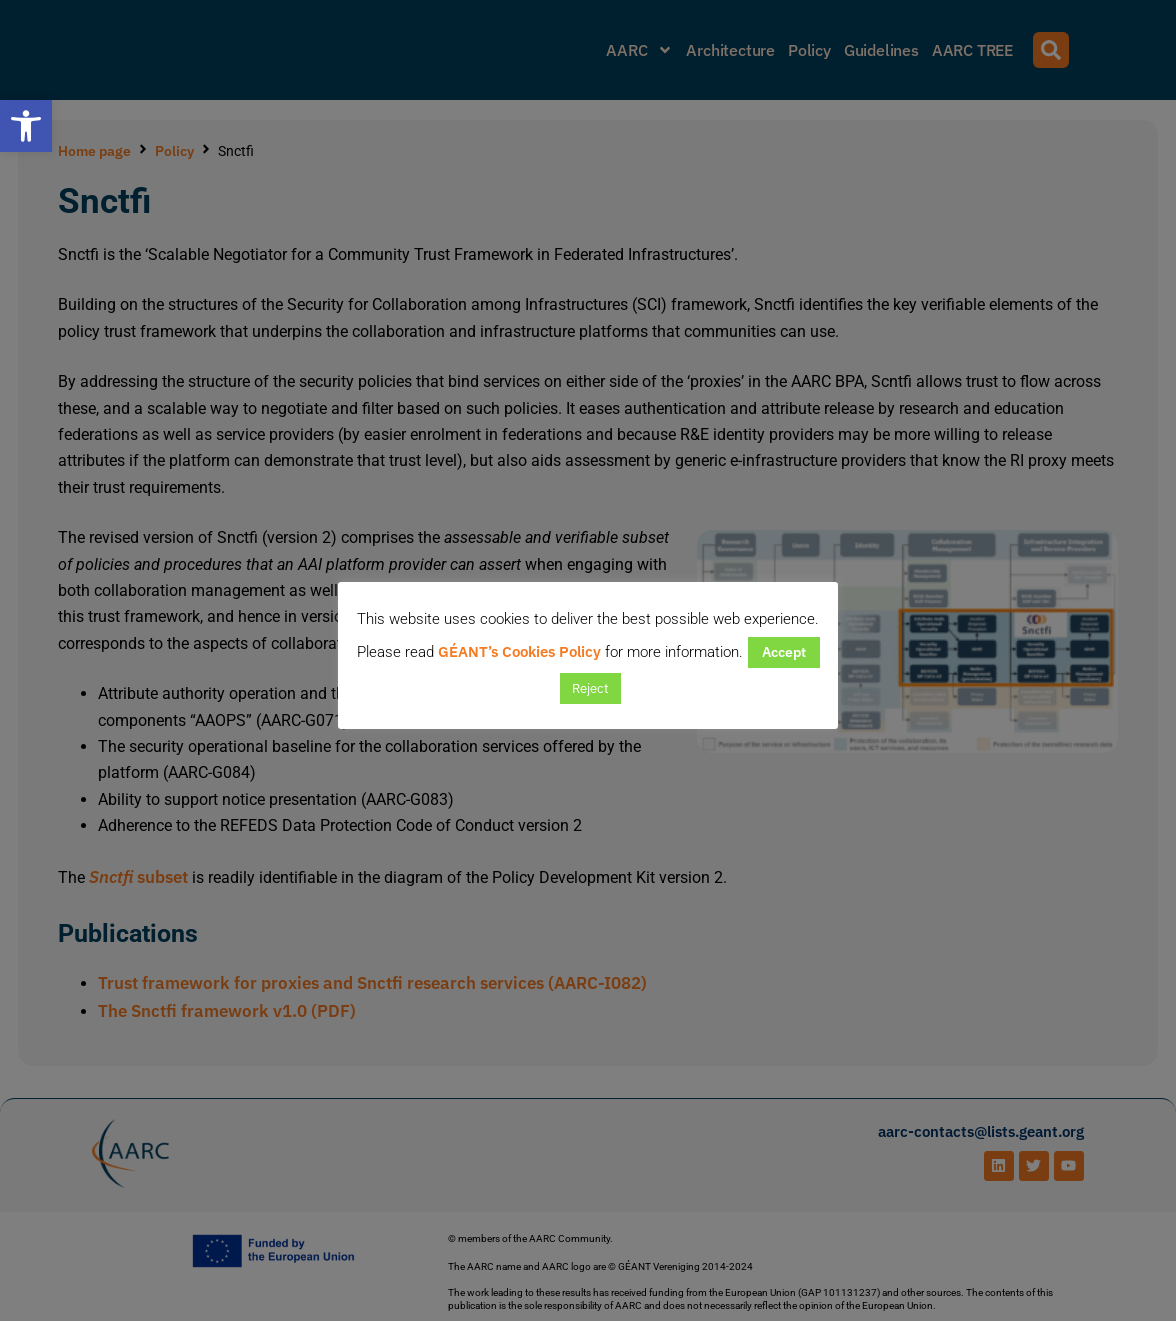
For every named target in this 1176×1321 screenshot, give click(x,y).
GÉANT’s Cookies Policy (519, 651)
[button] (26, 126)
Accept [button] (784, 652)
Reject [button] (590, 688)
